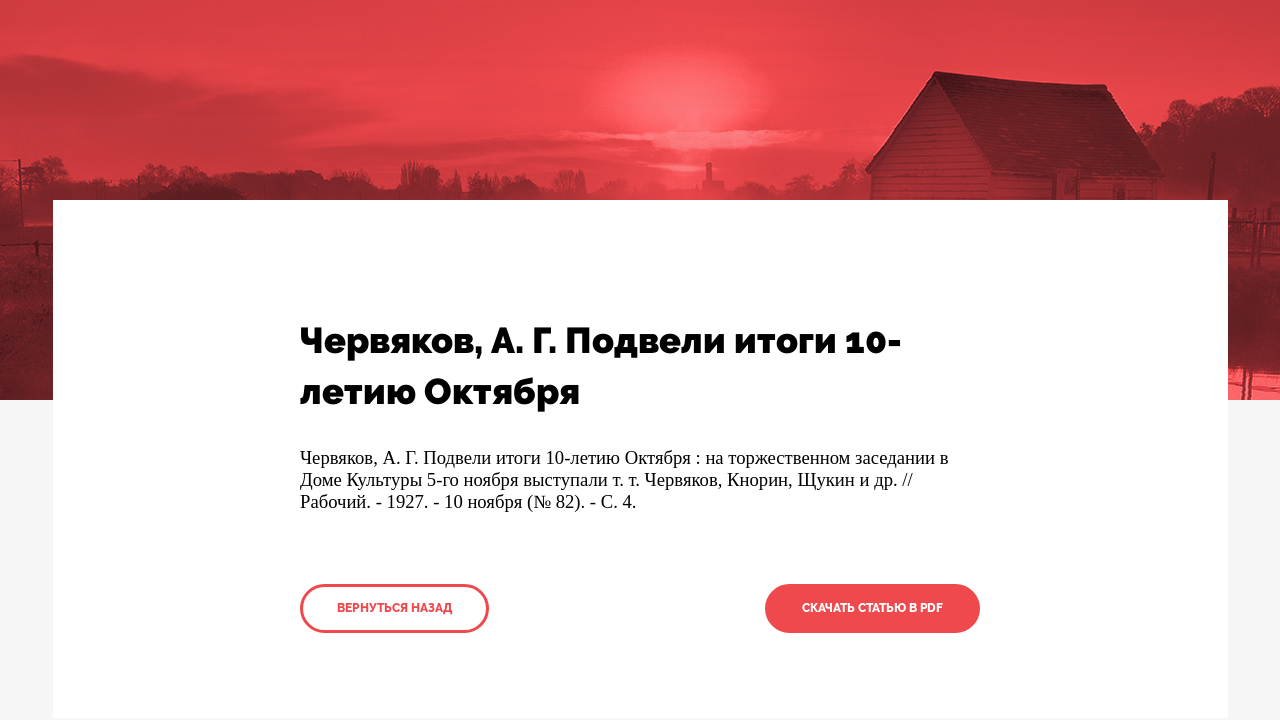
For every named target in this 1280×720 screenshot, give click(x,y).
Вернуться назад (394, 608)
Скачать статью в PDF (872, 608)
